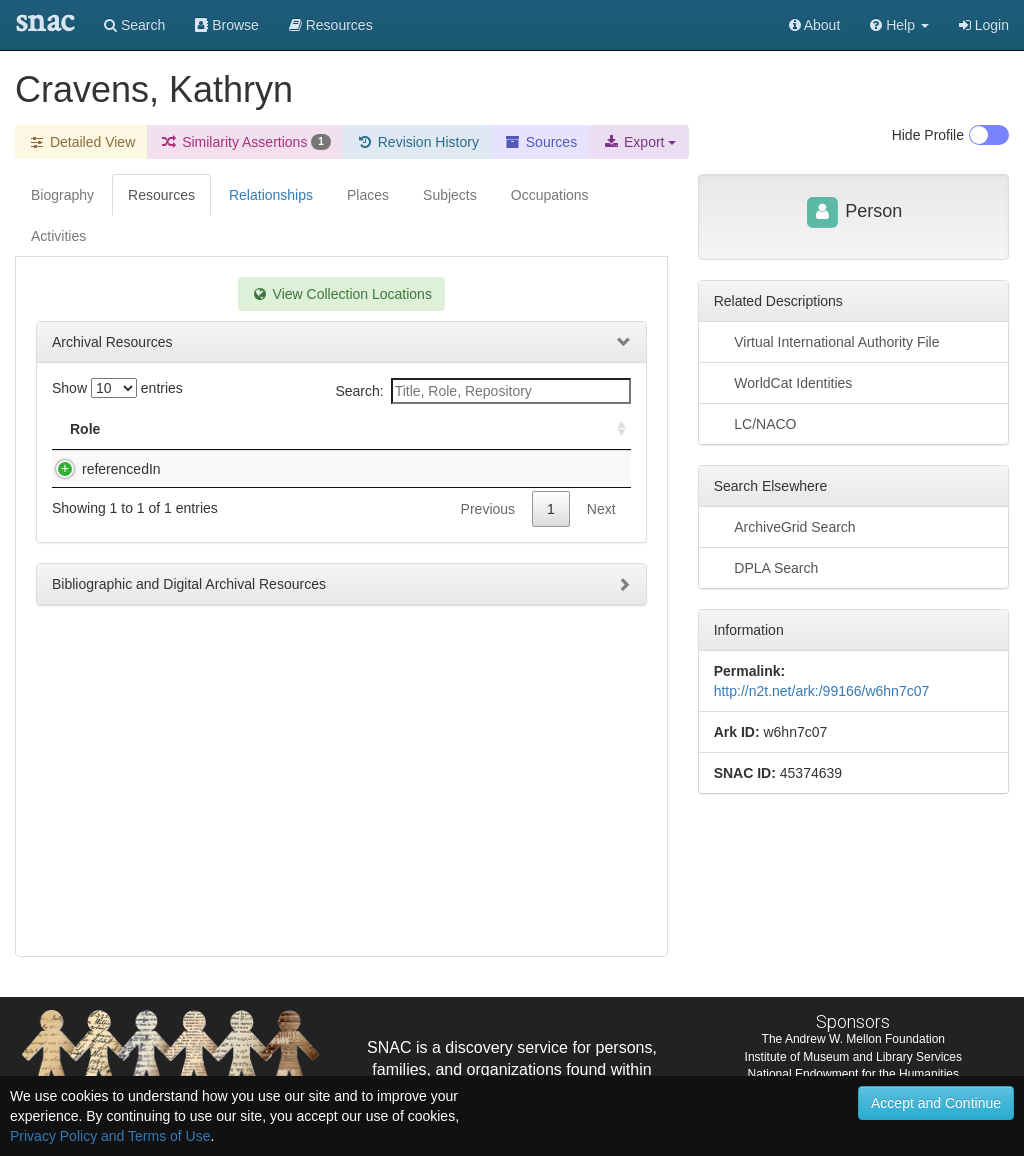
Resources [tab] (161, 195)
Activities (58, 236)
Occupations (550, 195)
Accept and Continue (936, 1103)
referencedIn (101, 469)
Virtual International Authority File (827, 341)
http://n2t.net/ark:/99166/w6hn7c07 (822, 691)
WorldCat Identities (783, 382)
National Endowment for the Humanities (853, 1074)
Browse (227, 25)
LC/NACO (755, 423)
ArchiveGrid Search (785, 526)
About (815, 25)
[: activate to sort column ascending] (613, 429)
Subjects (450, 195)
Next (601, 529)
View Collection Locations (341, 294)
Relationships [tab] (271, 195)
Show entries (117, 388)
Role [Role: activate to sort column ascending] (85, 429)
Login (984, 25)
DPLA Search (766, 567)
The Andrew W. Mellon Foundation (853, 1039)
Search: (482, 391)
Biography (62, 195)
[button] (899, 25)
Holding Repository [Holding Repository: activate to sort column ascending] (502, 429)
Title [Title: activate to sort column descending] (183, 429)
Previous (488, 529)
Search (134, 25)
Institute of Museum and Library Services (853, 1057)
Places (368, 195)
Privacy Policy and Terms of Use (110, 1136)
